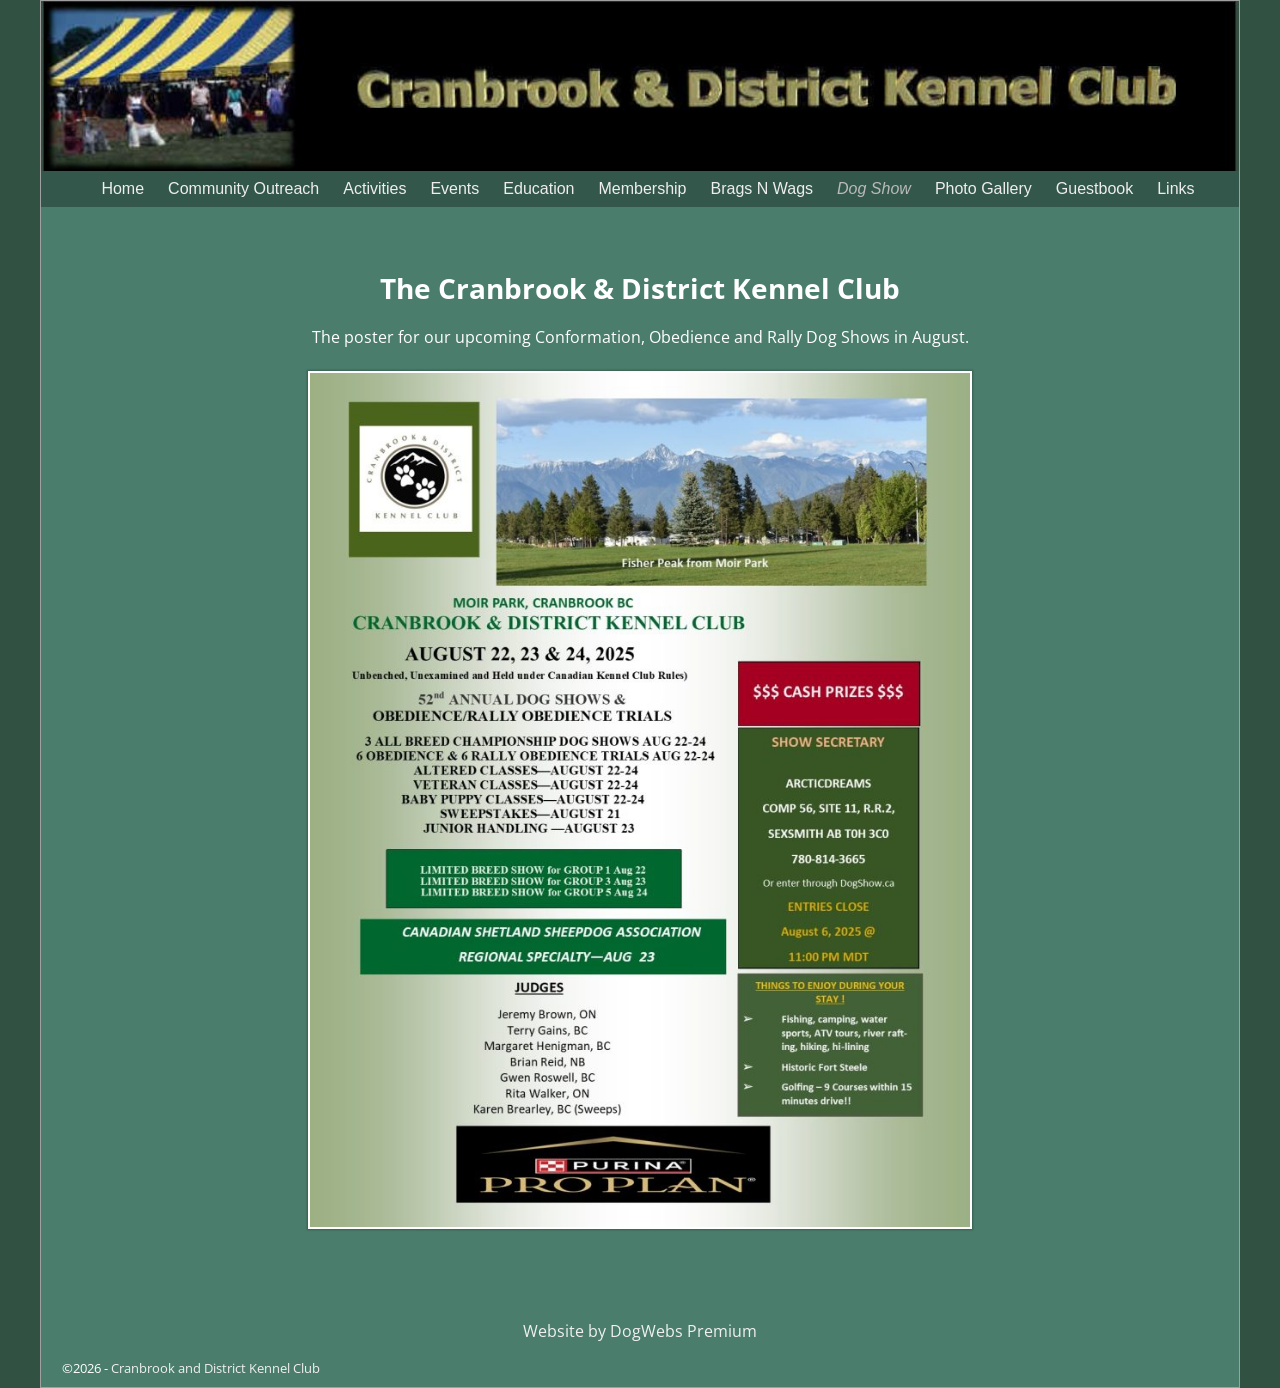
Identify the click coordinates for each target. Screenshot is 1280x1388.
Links (1175, 188)
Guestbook (1094, 188)
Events (454, 188)
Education (538, 188)
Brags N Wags (762, 188)
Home (122, 188)
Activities (374, 188)
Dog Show (874, 188)
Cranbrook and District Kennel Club (215, 1368)
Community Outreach (243, 188)
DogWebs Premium (683, 1331)
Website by (566, 1331)
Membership (642, 188)
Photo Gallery (983, 188)
